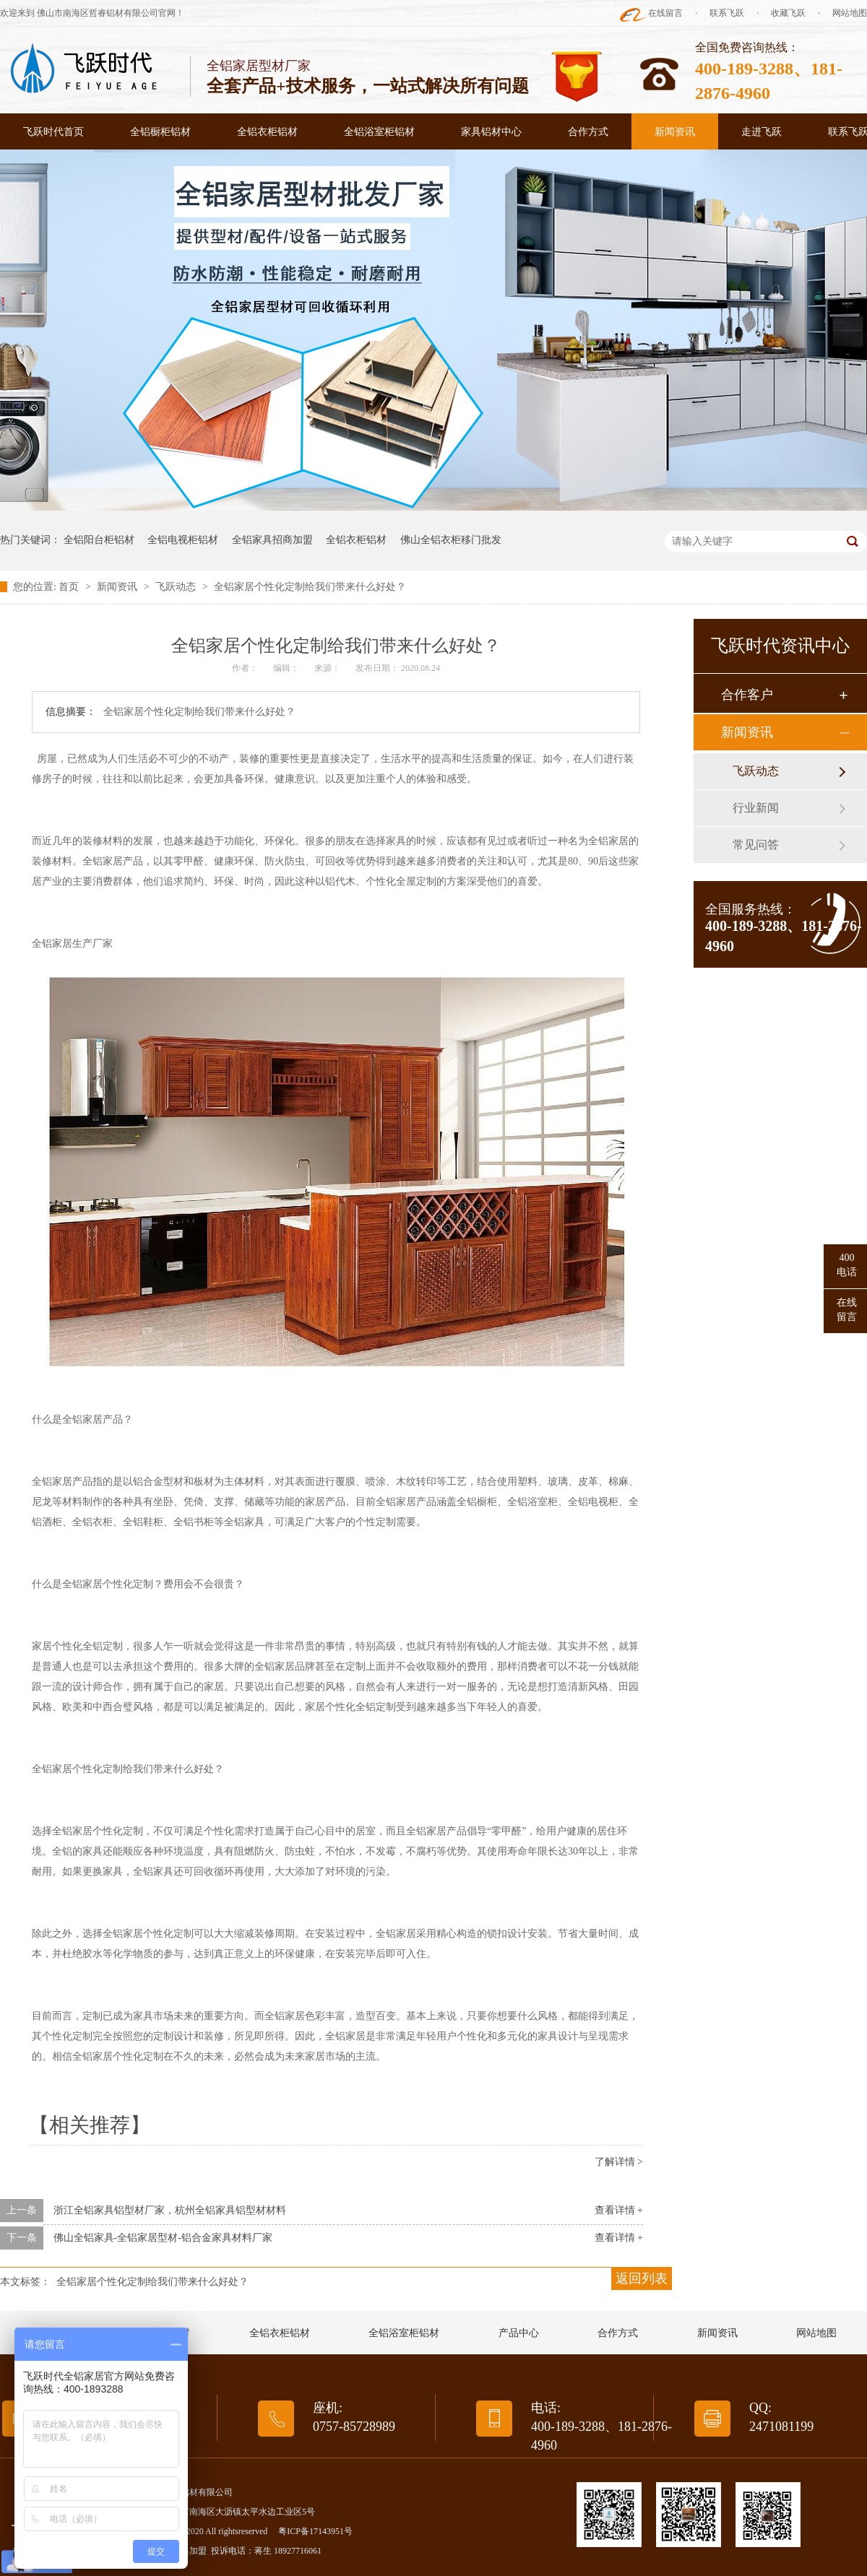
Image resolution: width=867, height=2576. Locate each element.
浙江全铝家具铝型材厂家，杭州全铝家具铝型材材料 (169, 2210)
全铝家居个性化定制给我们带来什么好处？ (310, 586)
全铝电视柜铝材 (182, 539)
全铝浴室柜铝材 (379, 131)
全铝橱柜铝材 (160, 131)
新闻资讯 (675, 131)
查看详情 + (619, 2210)
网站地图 (849, 13)
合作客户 (747, 695)
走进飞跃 (761, 131)
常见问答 (756, 844)
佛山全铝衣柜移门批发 (450, 539)
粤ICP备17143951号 (315, 2531)
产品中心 (519, 2333)
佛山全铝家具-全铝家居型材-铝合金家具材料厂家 (162, 2237)
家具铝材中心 (491, 131)
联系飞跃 (726, 13)
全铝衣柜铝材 (267, 131)
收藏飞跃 (788, 13)
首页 (70, 586)
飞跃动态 (177, 586)
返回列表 (642, 2278)
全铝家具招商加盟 (272, 539)
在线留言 (665, 13)
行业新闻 (756, 808)
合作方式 (588, 131)
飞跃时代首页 (53, 131)
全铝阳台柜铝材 (99, 539)
